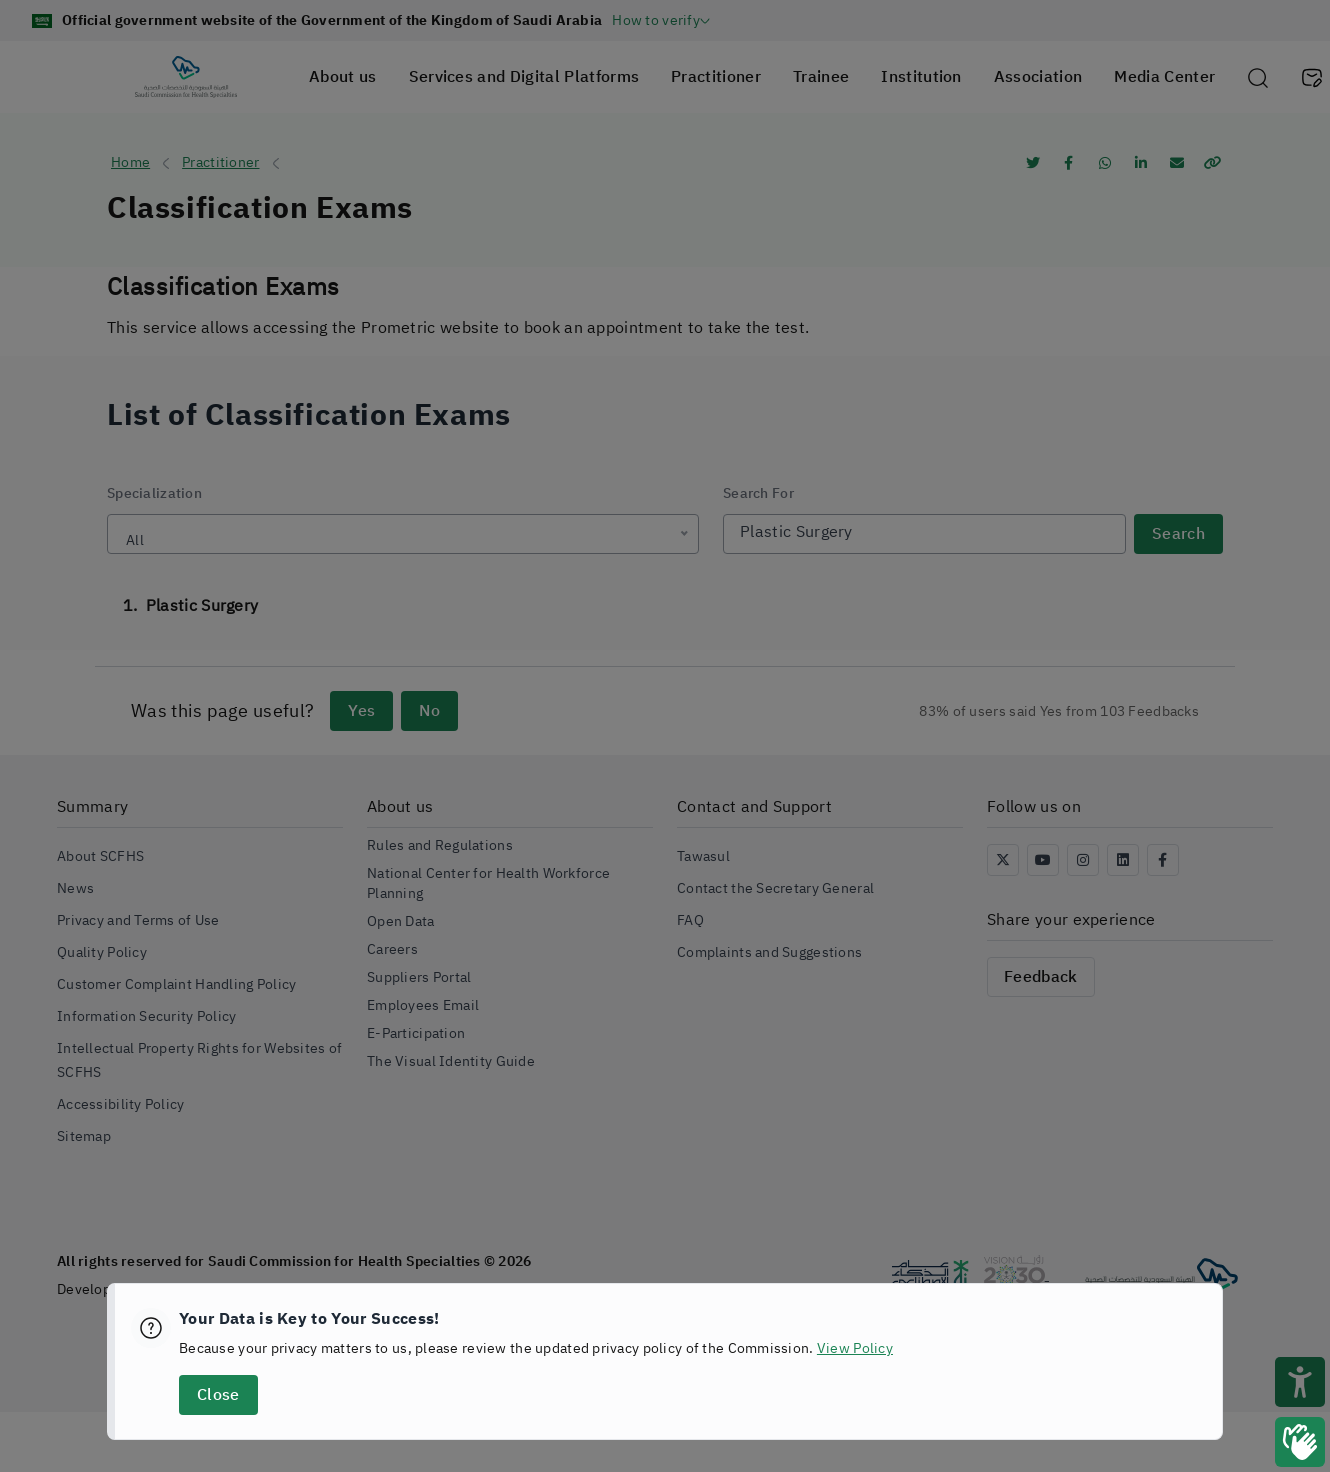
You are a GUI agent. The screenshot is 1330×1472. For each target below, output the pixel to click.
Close (218, 1395)
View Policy (855, 1348)
